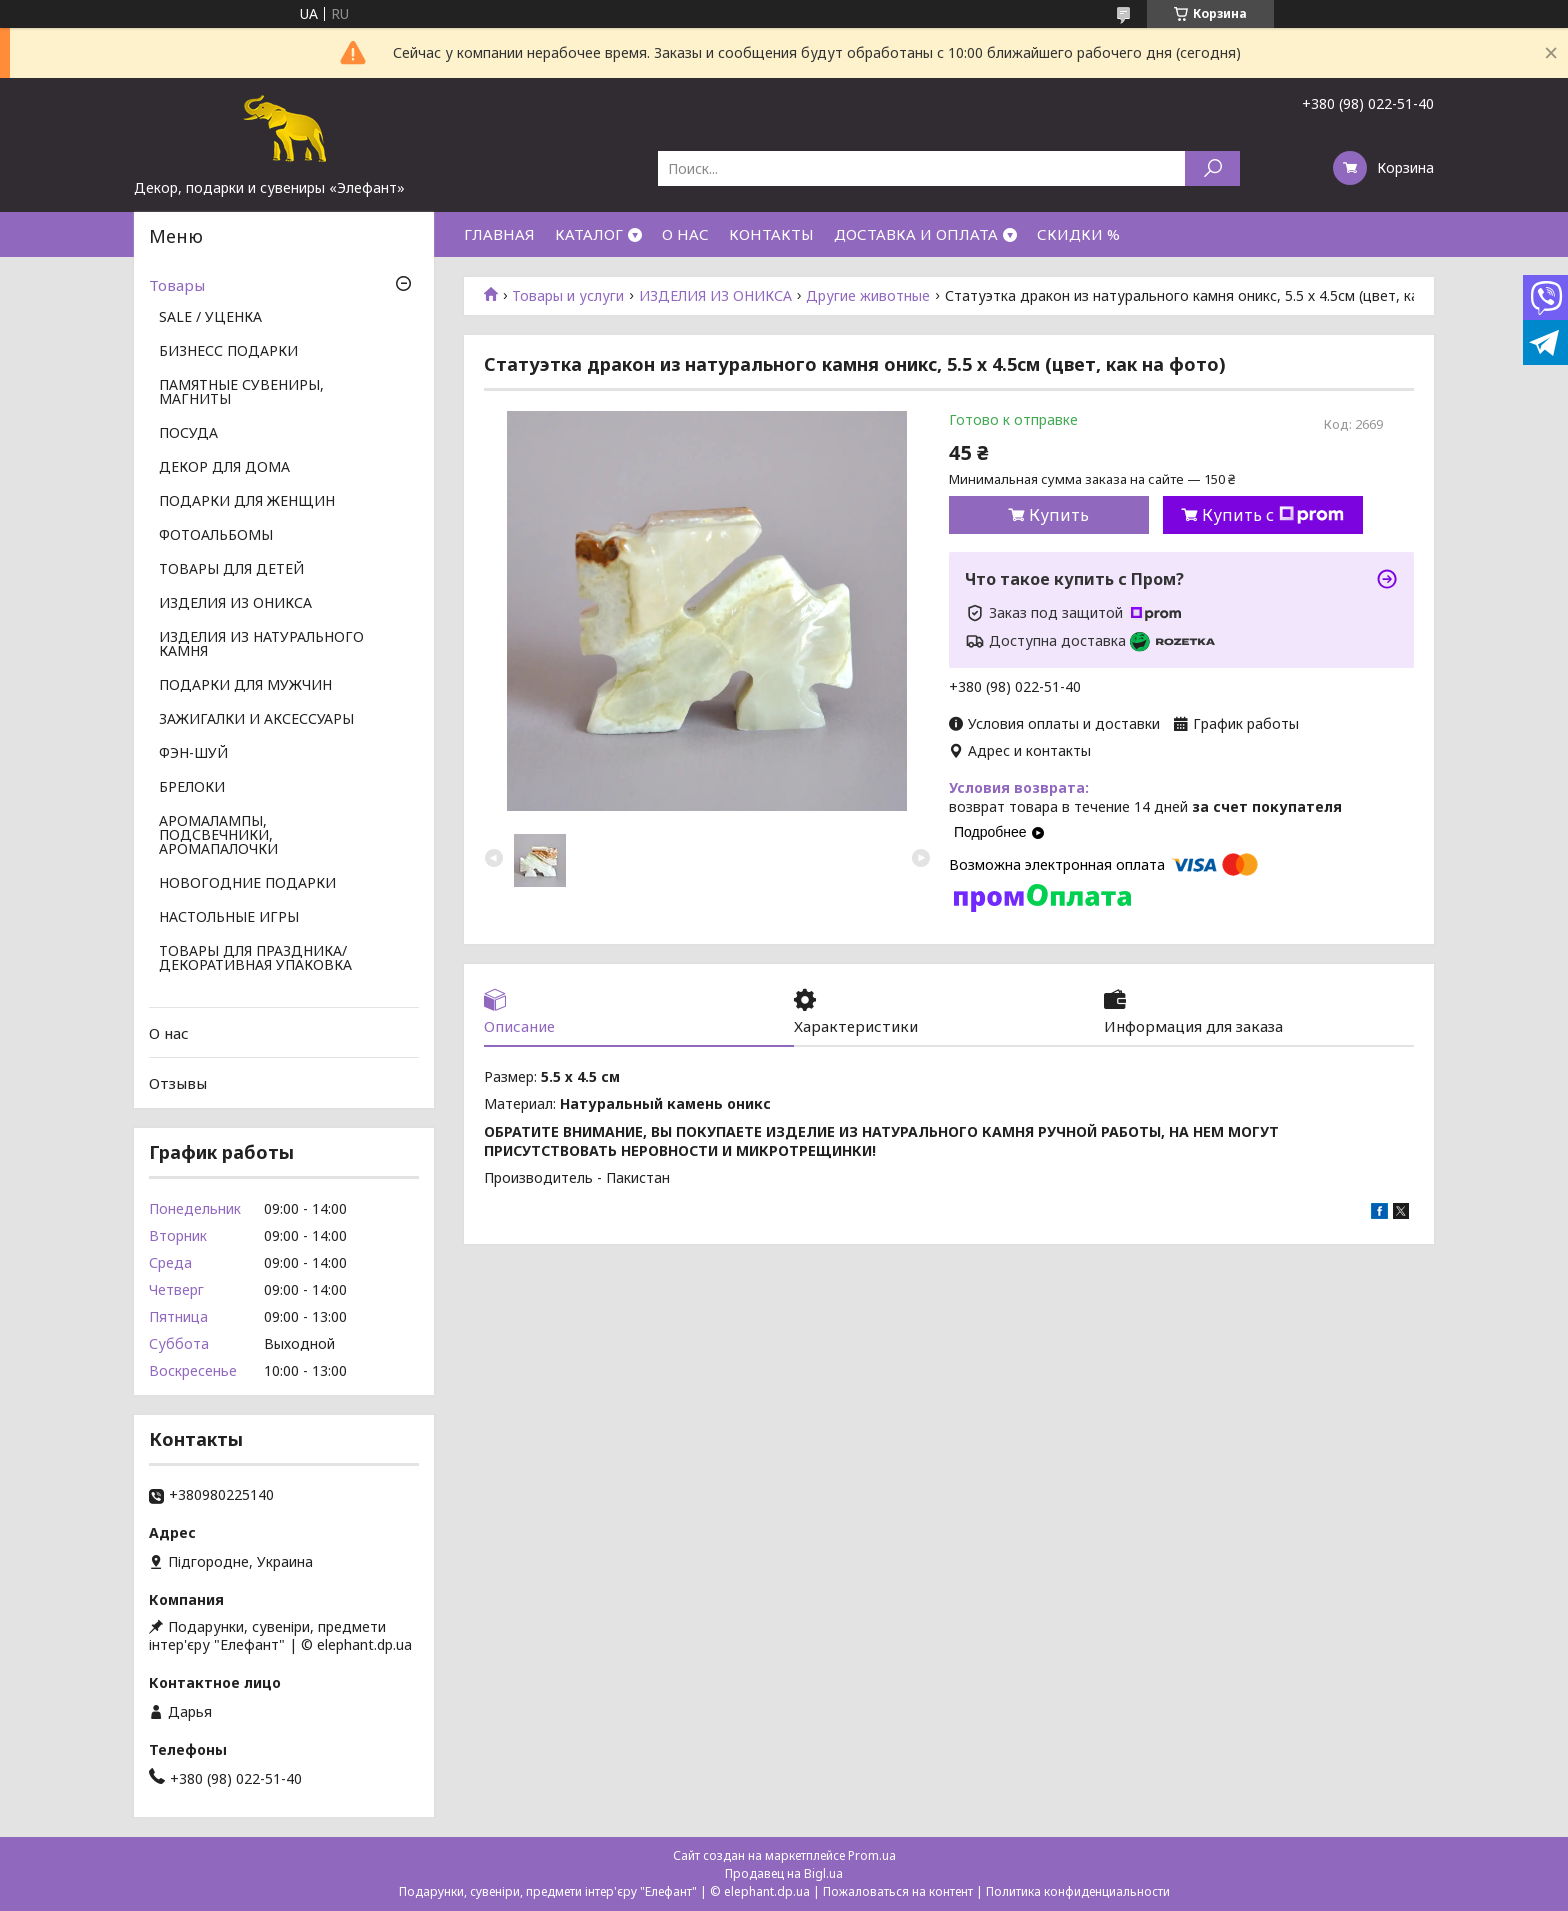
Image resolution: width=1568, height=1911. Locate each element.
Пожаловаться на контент (898, 1891)
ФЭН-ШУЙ (193, 754)
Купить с (1273, 515)
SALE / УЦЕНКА (210, 318)
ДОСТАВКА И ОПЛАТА (916, 234)
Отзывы (178, 1083)
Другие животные (868, 296)
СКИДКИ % (1078, 234)
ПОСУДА (188, 434)
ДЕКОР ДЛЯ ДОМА (224, 468)
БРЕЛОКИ (192, 788)
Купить (1059, 515)
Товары (177, 285)
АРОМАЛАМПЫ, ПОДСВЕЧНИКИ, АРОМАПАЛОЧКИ (218, 836)
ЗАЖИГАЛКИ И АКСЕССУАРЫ (256, 720)
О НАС (685, 234)
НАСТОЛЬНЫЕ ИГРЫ (229, 918)
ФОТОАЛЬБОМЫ (216, 536)
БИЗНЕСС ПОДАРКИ (228, 352)
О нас (169, 1033)
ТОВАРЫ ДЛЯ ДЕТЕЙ (231, 570)
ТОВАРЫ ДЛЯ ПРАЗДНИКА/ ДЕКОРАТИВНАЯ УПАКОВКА (255, 959)
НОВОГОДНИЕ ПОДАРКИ (247, 884)
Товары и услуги (568, 296)
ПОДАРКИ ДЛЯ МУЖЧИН (245, 686)
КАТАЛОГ (589, 234)
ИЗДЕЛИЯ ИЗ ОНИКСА (715, 296)
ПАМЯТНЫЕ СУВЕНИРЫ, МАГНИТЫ (241, 393)
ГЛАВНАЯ (499, 234)
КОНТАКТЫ (771, 234)
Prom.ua (872, 1855)
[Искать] (1212, 168)
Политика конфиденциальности (1078, 1891)
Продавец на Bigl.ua (784, 1873)
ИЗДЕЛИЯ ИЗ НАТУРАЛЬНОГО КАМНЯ (261, 645)
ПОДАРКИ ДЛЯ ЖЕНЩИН (247, 502)
